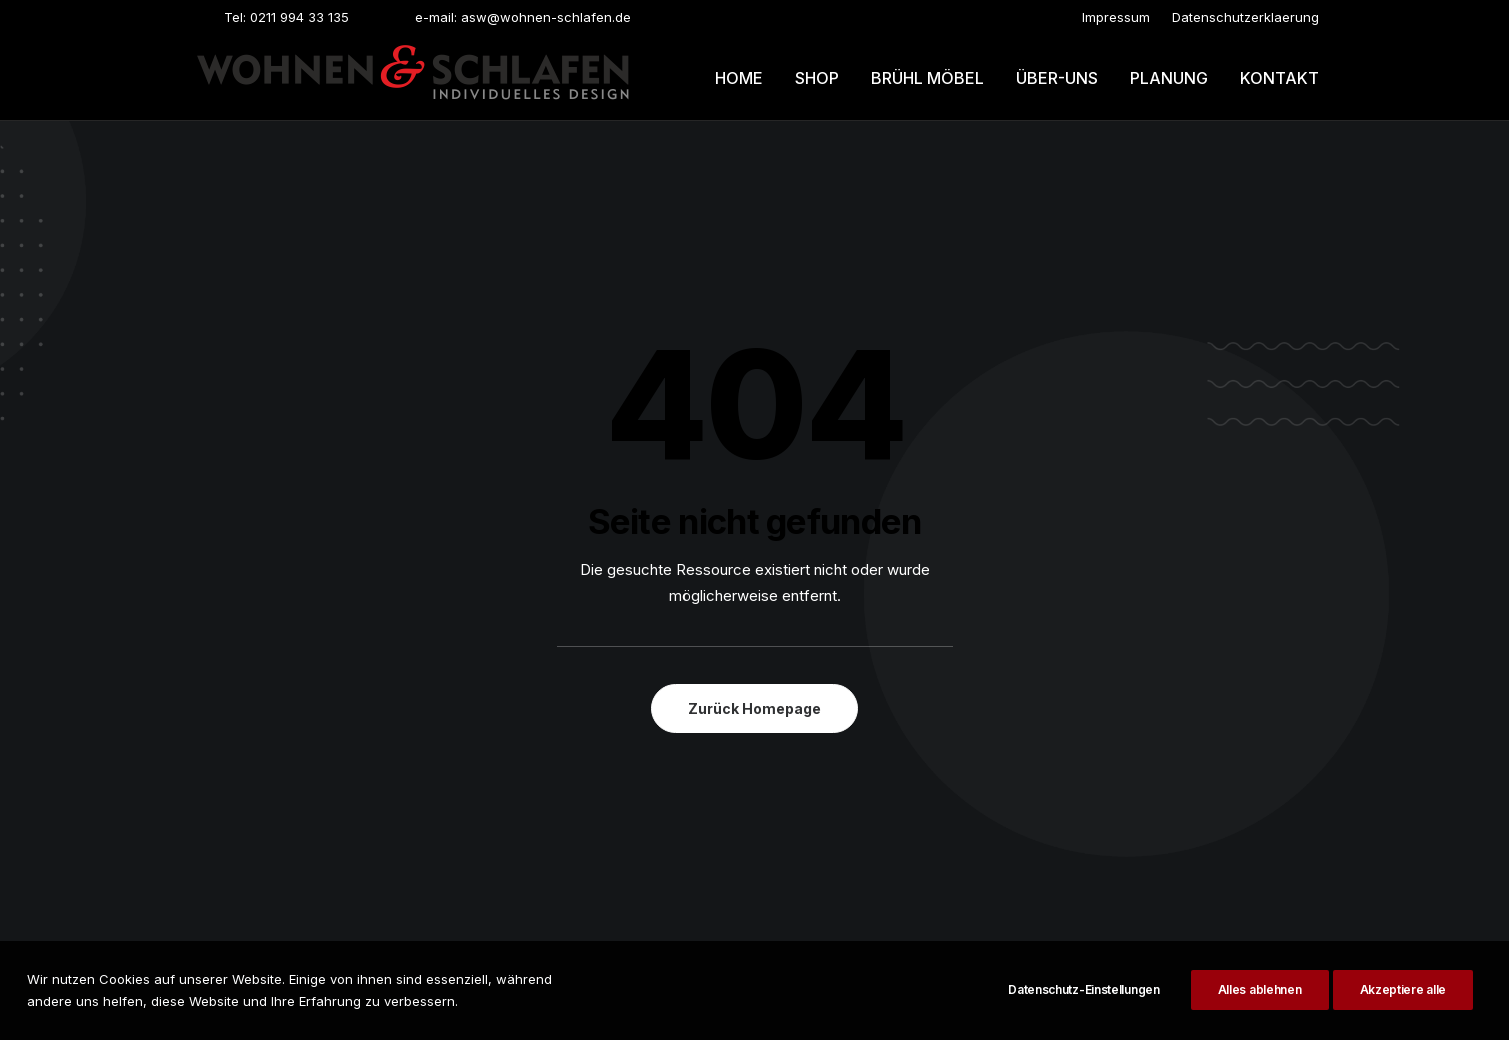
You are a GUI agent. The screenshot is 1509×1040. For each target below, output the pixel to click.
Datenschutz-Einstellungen (1084, 1001)
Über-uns (1057, 78)
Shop (817, 78)
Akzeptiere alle (1403, 1001)
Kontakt (1279, 78)
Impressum (1116, 17)
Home (739, 78)
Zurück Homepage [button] (754, 708)
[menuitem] (1116, 17)
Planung (1169, 78)
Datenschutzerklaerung (1245, 17)
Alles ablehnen (1260, 1001)
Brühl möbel (927, 78)
